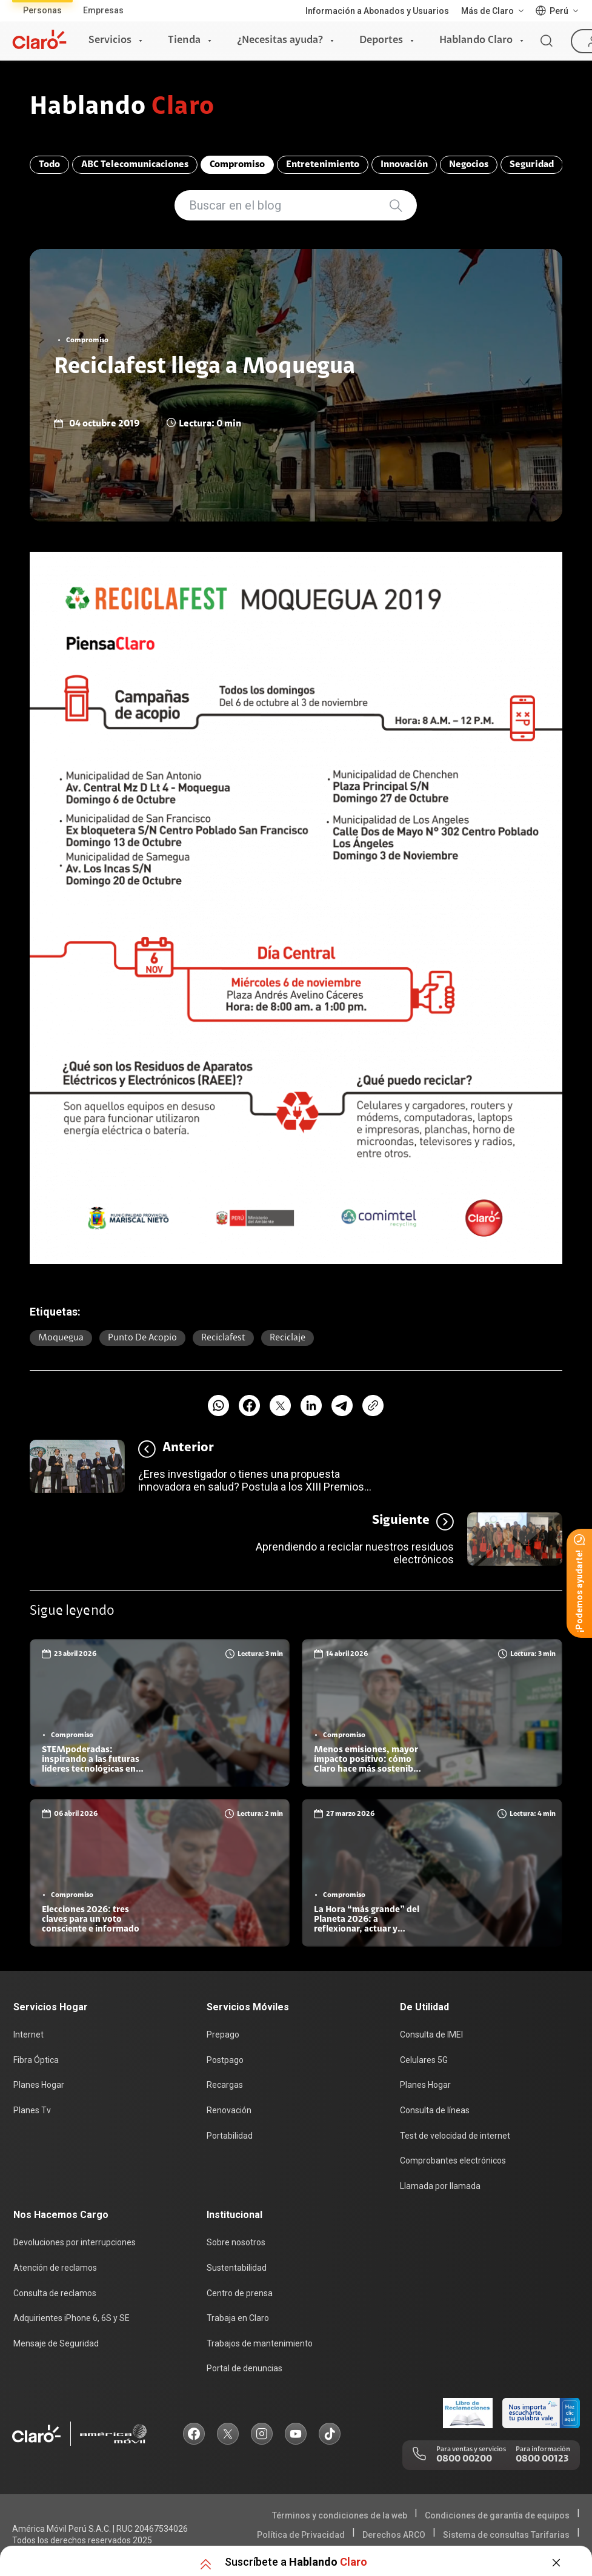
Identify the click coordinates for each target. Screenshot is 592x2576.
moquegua (61, 1338)
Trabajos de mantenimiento (260, 2343)
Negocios (468, 165)
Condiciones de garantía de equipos (497, 2515)
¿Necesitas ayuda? (280, 40)
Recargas (225, 2085)
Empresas (103, 10)
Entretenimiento (322, 165)
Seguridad (532, 165)
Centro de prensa (240, 2293)
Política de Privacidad (301, 2535)
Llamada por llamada (440, 2186)
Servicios (109, 40)
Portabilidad (230, 2136)
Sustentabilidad (237, 2268)
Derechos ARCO (393, 2535)
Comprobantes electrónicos (453, 2160)
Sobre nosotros (236, 2242)
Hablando (122, 108)
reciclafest (223, 1338)
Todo (49, 165)
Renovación (229, 2110)
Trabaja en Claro (238, 2318)
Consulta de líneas (435, 2110)
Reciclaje (287, 1338)
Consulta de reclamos (54, 2293)
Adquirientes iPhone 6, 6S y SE (71, 2318)
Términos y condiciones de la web (339, 2515)
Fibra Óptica (36, 2060)
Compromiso (237, 165)
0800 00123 (542, 2459)
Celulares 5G (424, 2060)
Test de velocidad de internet (455, 2136)
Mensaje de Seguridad (56, 2343)
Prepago (223, 2034)
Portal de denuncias (244, 2368)
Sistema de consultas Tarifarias (506, 2535)
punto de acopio (142, 1338)
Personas (42, 10)
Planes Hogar (38, 2085)
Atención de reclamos (55, 2268)
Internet (28, 2034)
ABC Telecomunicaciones (134, 165)
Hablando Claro (476, 40)
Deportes (381, 40)
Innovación (404, 165)
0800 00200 (464, 2459)
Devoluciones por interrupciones (74, 2242)
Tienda (184, 40)
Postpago (225, 2060)
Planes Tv (32, 2110)
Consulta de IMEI (431, 2034)
